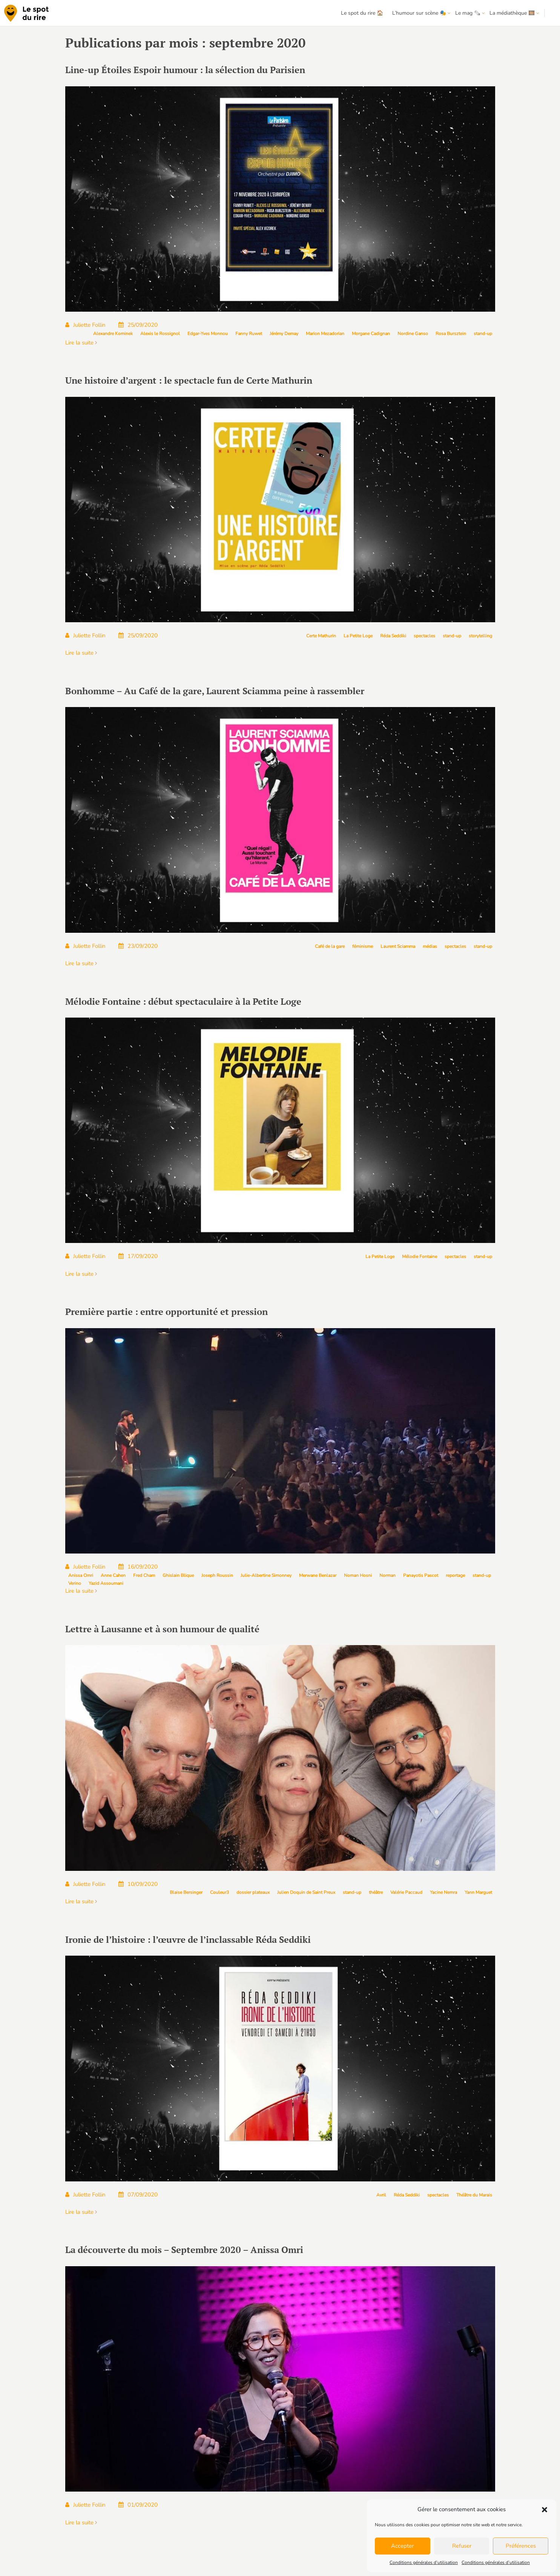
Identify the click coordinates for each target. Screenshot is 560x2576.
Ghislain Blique (178, 1575)
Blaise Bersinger (186, 1892)
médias (430, 946)
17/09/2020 (138, 1256)
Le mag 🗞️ (467, 13)
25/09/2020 (138, 325)
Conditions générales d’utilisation (424, 2562)
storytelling (480, 636)
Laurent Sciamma (397, 946)
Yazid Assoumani (106, 1583)
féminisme (362, 946)
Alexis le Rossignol (160, 334)
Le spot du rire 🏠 (362, 13)
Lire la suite (81, 342)
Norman (387, 1575)
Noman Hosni (358, 1575)
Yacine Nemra (443, 1892)
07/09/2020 (138, 2194)
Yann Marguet (478, 1892)
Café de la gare (330, 946)
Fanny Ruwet (248, 334)
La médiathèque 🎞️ (512, 13)
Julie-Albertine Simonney (266, 1575)
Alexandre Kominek (113, 334)
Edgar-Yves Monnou (207, 334)
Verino (74, 1583)
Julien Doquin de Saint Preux (306, 1892)
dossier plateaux (253, 1892)
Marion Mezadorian (325, 334)
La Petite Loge (358, 636)
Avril (381, 2195)
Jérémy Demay (284, 334)
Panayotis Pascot (420, 1575)
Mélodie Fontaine (419, 1257)
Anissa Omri (80, 1575)
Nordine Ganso (412, 334)
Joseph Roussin (217, 1575)
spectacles (424, 636)
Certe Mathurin (321, 636)
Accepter (402, 2546)
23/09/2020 (138, 946)
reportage (455, 1575)
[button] (544, 2509)
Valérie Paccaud (406, 1892)
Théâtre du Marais (474, 2195)
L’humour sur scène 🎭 (419, 13)
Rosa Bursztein (451, 334)
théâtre (376, 1892)
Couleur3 (219, 1892)
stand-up (483, 334)
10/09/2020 (138, 1884)
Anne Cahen (113, 1575)
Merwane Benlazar (317, 1575)
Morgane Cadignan (371, 334)
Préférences (521, 2546)
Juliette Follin (85, 325)
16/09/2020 (138, 1566)
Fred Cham (144, 1575)
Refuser (461, 2546)
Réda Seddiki (393, 636)
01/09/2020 (138, 2505)
